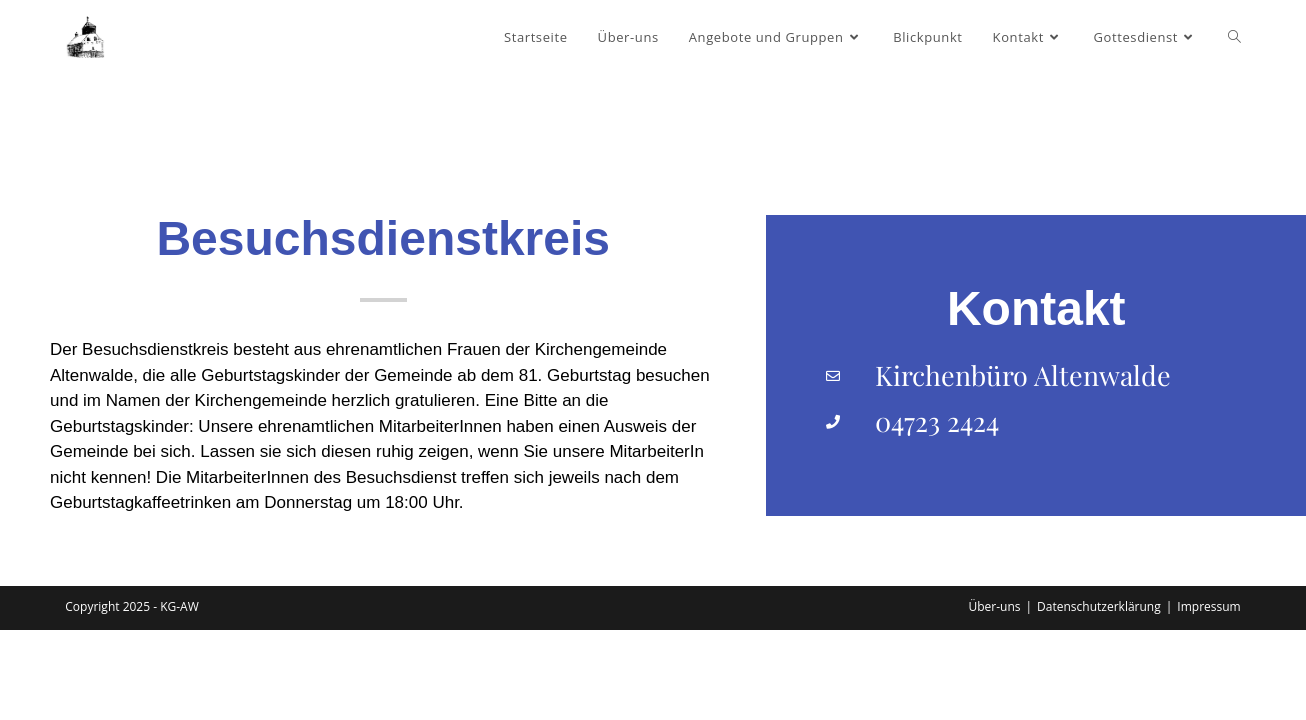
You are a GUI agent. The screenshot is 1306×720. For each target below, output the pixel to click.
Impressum (1208, 696)
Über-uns (994, 696)
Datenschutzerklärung (1099, 696)
